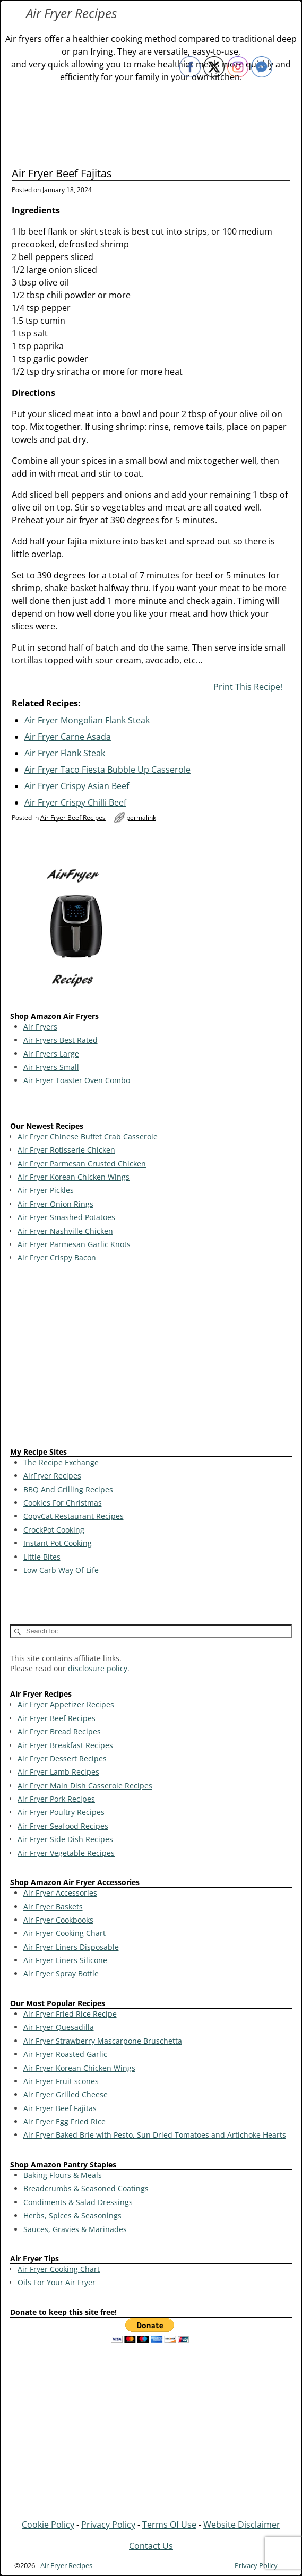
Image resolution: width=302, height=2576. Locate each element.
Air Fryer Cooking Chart (64, 1933)
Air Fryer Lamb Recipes (58, 1772)
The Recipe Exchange (61, 1462)
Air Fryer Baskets (53, 1906)
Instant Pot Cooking (57, 1543)
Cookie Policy (48, 2524)
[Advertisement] (151, 1357)
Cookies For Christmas (62, 1503)
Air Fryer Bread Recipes (59, 1731)
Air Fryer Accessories (60, 1893)
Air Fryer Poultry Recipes (61, 1812)
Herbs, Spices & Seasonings (72, 2215)
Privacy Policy (108, 2524)
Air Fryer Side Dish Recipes (65, 1839)
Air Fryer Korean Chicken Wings (79, 2068)
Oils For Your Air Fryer (57, 2282)
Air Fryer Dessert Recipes (62, 1758)
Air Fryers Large (51, 1054)
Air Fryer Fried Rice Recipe (70, 2014)
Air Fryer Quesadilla (58, 2027)
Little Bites (42, 1557)
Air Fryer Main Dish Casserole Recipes (85, 1785)
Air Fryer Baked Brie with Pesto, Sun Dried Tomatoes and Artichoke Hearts (154, 2135)
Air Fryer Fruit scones (61, 2081)
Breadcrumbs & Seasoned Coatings (86, 2188)
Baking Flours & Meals (62, 2175)
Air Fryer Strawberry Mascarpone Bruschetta (102, 2041)
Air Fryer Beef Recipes (73, 817)
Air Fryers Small (51, 1067)
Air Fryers (40, 1027)
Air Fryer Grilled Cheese (65, 2094)
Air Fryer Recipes (71, 13)
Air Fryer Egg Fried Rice (64, 2121)
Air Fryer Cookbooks (58, 1920)
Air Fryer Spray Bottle (61, 1973)
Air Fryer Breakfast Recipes (65, 1745)
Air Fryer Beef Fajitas (60, 2108)
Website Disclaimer (241, 2524)
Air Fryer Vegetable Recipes (66, 1853)
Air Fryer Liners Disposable (71, 1947)
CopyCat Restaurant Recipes (73, 1516)
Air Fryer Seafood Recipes (63, 1826)
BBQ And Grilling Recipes (68, 1489)
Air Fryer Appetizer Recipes (66, 1704)
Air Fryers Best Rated (60, 1040)
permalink (141, 817)
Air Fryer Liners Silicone (65, 1960)
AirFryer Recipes (52, 1476)
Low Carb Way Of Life (61, 1570)
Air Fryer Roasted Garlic (65, 2054)
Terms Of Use (169, 2524)
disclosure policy (97, 1668)
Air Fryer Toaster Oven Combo (76, 1080)
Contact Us (151, 2546)
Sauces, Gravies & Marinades (75, 2229)
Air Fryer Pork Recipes (56, 1799)
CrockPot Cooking (53, 1530)
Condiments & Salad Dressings (78, 2202)
